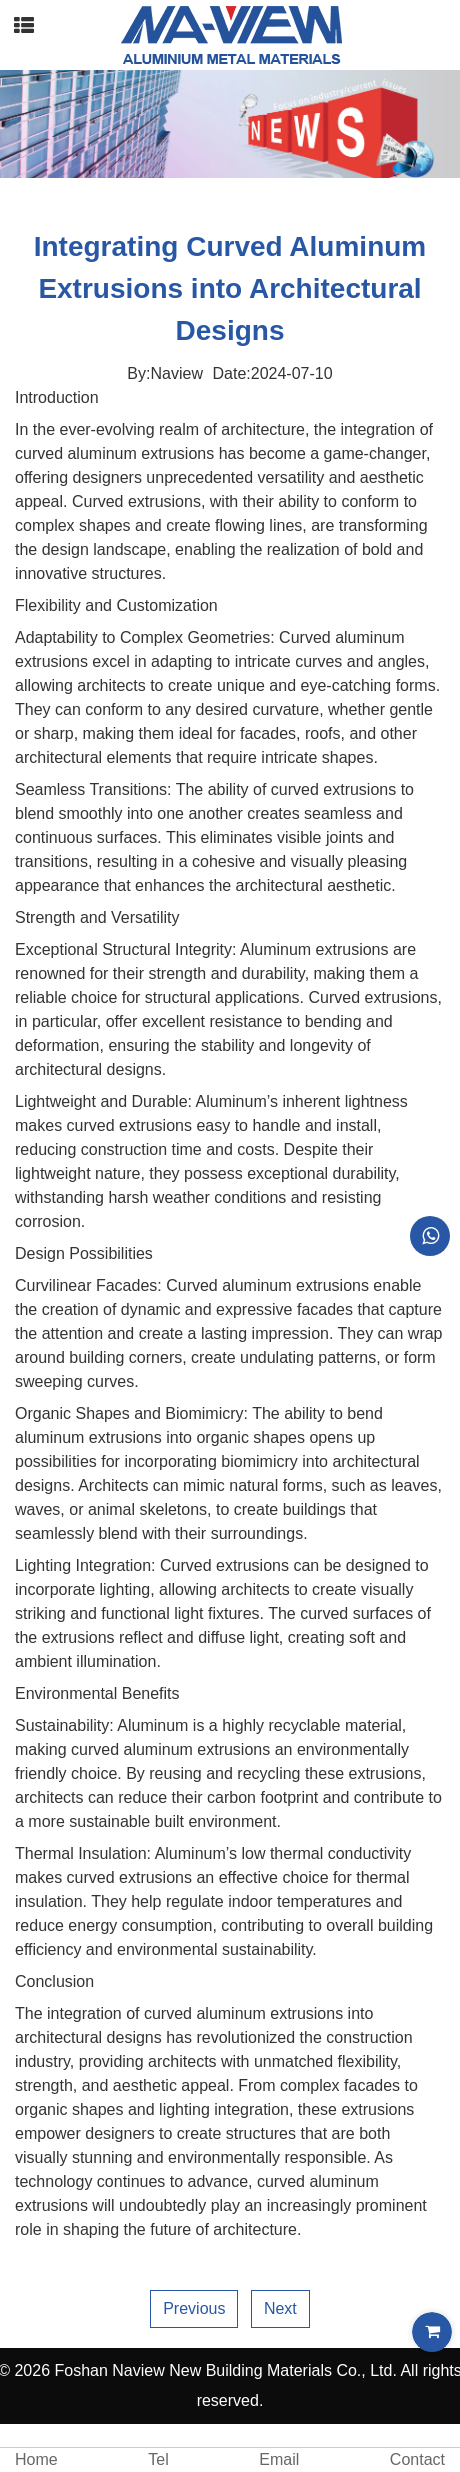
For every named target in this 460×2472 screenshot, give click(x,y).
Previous (194, 2308)
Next (280, 2308)
